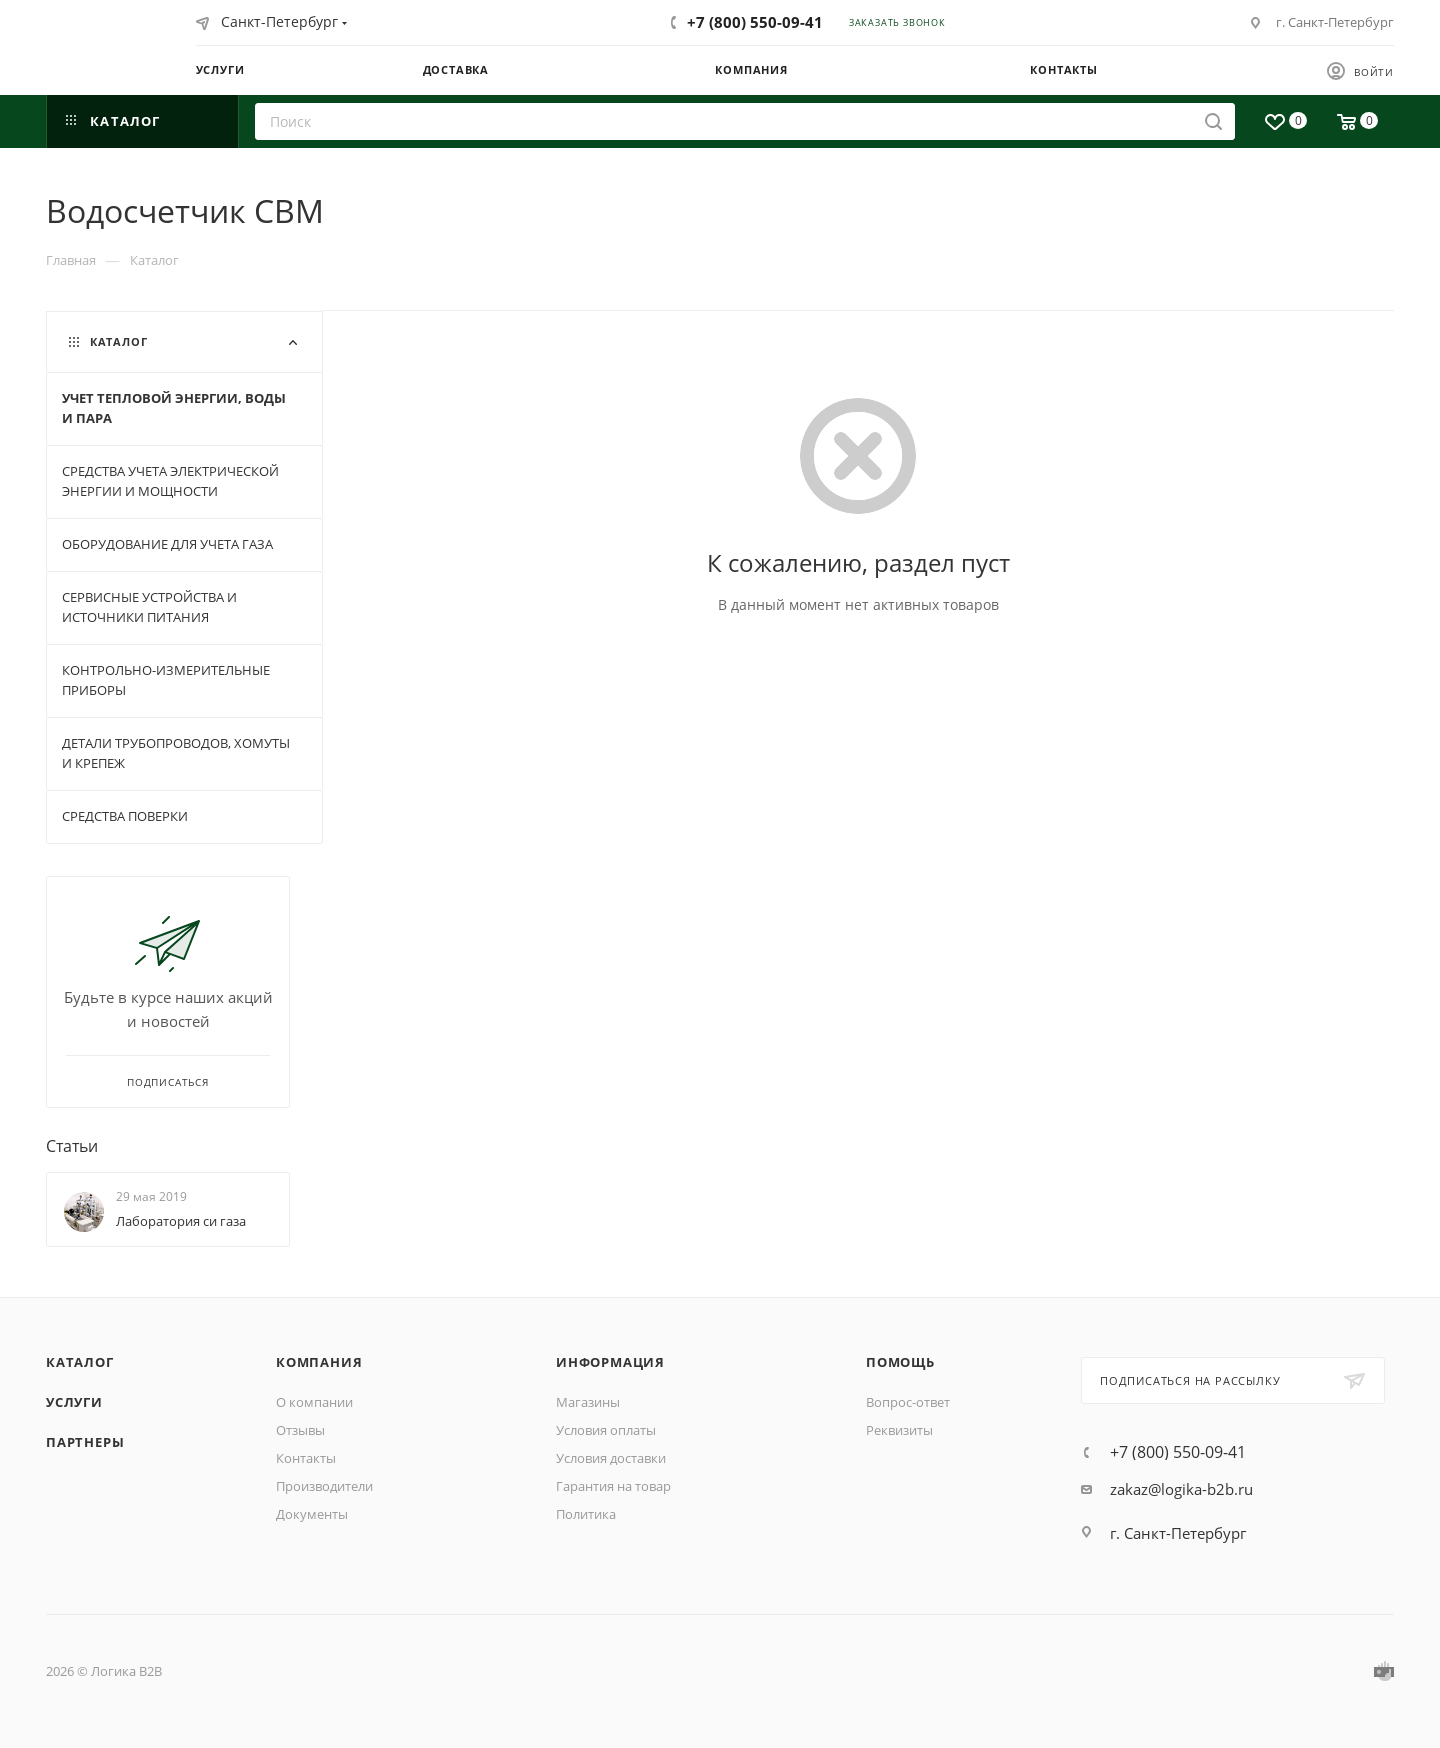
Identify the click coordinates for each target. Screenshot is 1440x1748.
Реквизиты (899, 1430)
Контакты (306, 1458)
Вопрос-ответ (908, 1402)
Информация (610, 1362)
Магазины (588, 1402)
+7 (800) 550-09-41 (755, 22)
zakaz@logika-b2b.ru (1181, 1489)
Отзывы (300, 1430)
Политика (586, 1514)
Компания (319, 1362)
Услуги (74, 1402)
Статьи (72, 1146)
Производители (324, 1486)
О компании (314, 1402)
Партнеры (85, 1442)
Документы (312, 1514)
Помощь (900, 1362)
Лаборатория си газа (181, 1221)
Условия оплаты (606, 1430)
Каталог (80, 1362)
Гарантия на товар (613, 1486)
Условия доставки (611, 1458)
